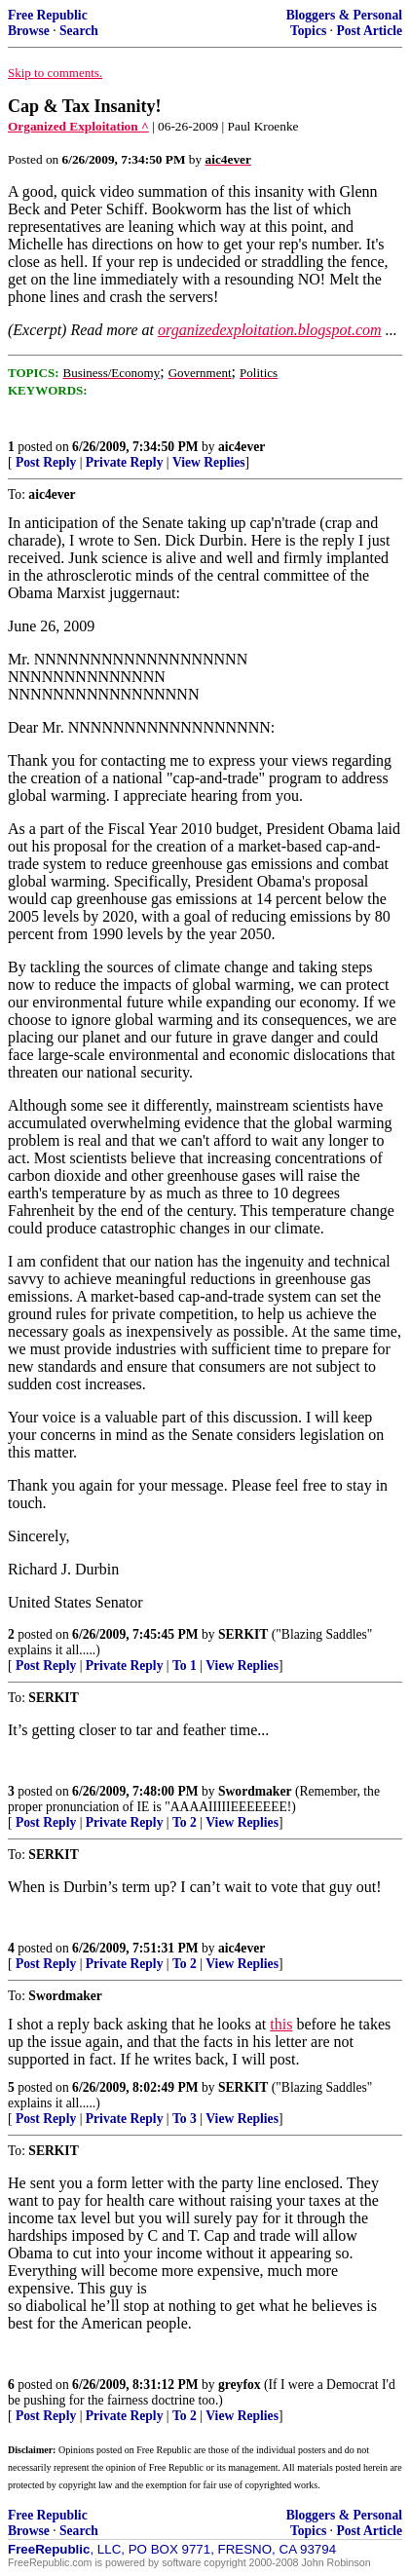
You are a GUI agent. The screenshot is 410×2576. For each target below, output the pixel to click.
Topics (308, 30)
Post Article (369, 30)
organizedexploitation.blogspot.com (270, 330)
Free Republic (48, 15)
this (281, 2024)
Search (78, 30)
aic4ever (241, 446)
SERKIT (243, 1634)
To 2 (184, 1822)
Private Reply (125, 462)
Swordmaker (255, 1791)
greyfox (239, 2384)
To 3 (184, 2118)
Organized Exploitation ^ (78, 126)
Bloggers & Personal (344, 15)
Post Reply (46, 462)
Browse (29, 30)
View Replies (208, 462)
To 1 (184, 1665)
